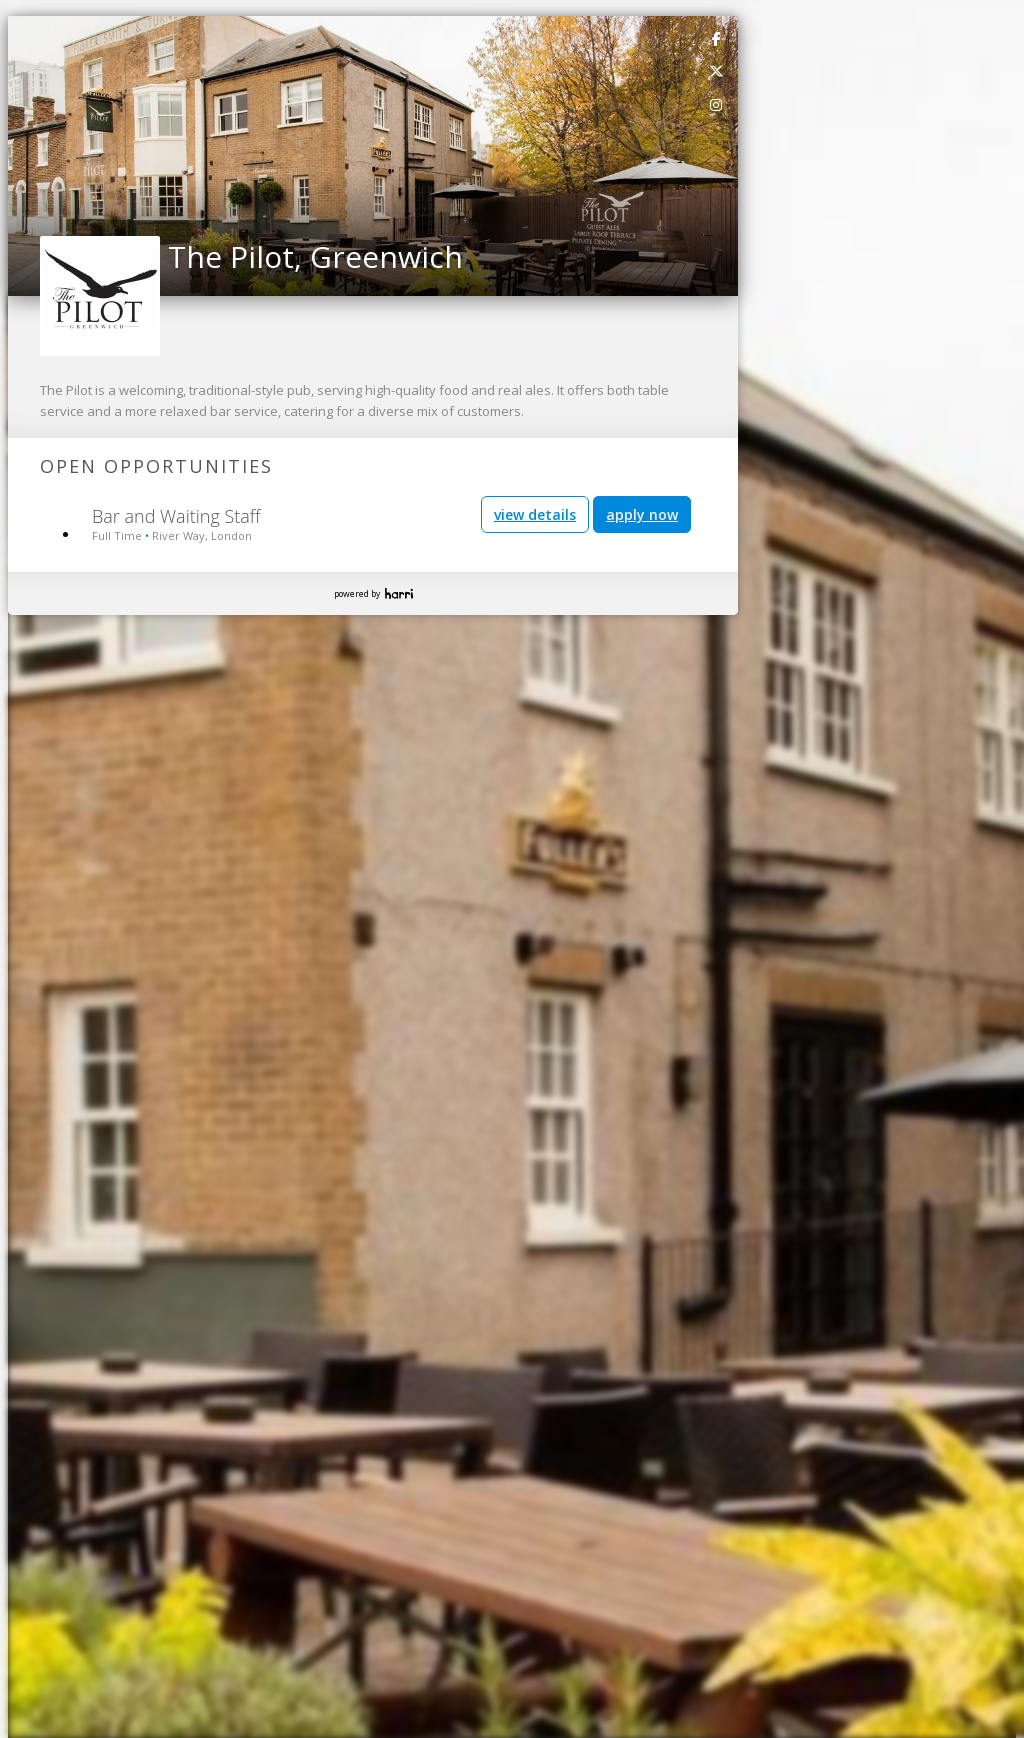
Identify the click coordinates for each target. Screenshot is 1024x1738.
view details (535, 514)
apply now (642, 514)
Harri (399, 593)
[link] (717, 38)
